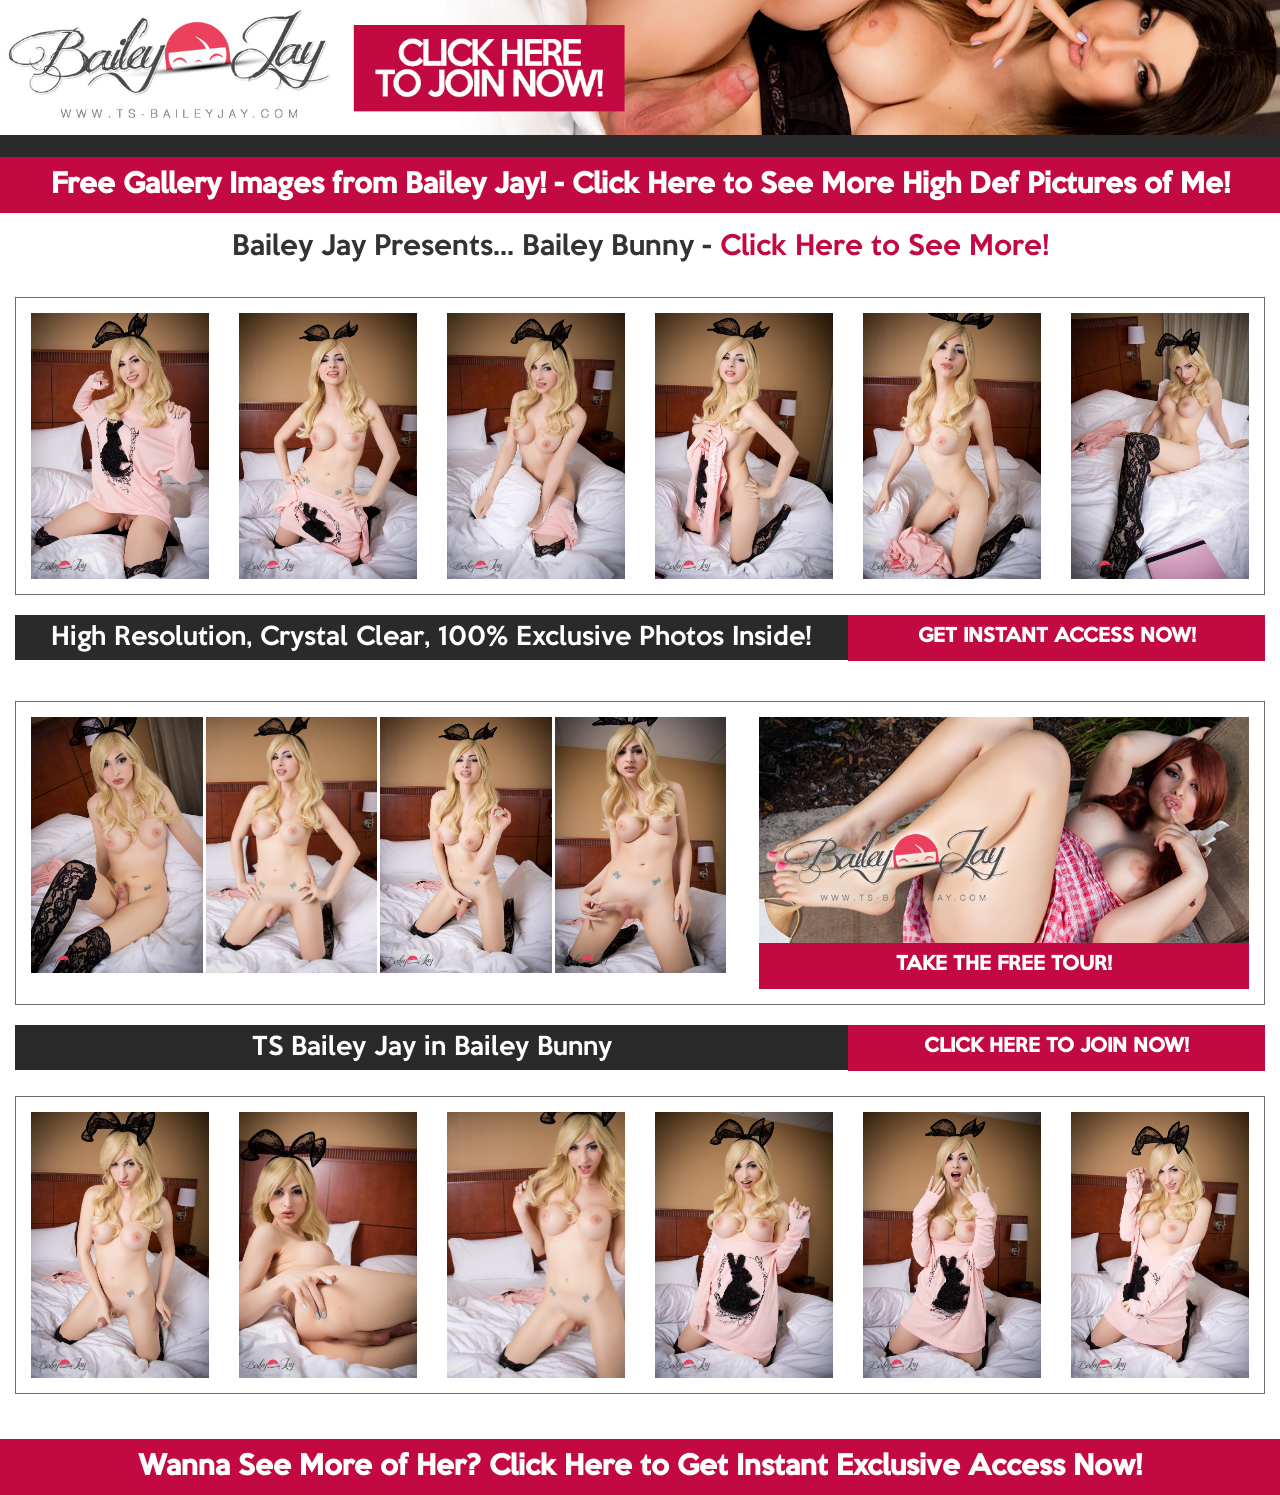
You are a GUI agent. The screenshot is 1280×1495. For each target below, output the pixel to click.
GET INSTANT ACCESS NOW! (1057, 637)
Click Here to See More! (884, 247)
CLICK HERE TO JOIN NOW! (1056, 1047)
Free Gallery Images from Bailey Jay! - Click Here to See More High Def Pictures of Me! (640, 185)
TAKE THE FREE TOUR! (1004, 965)
